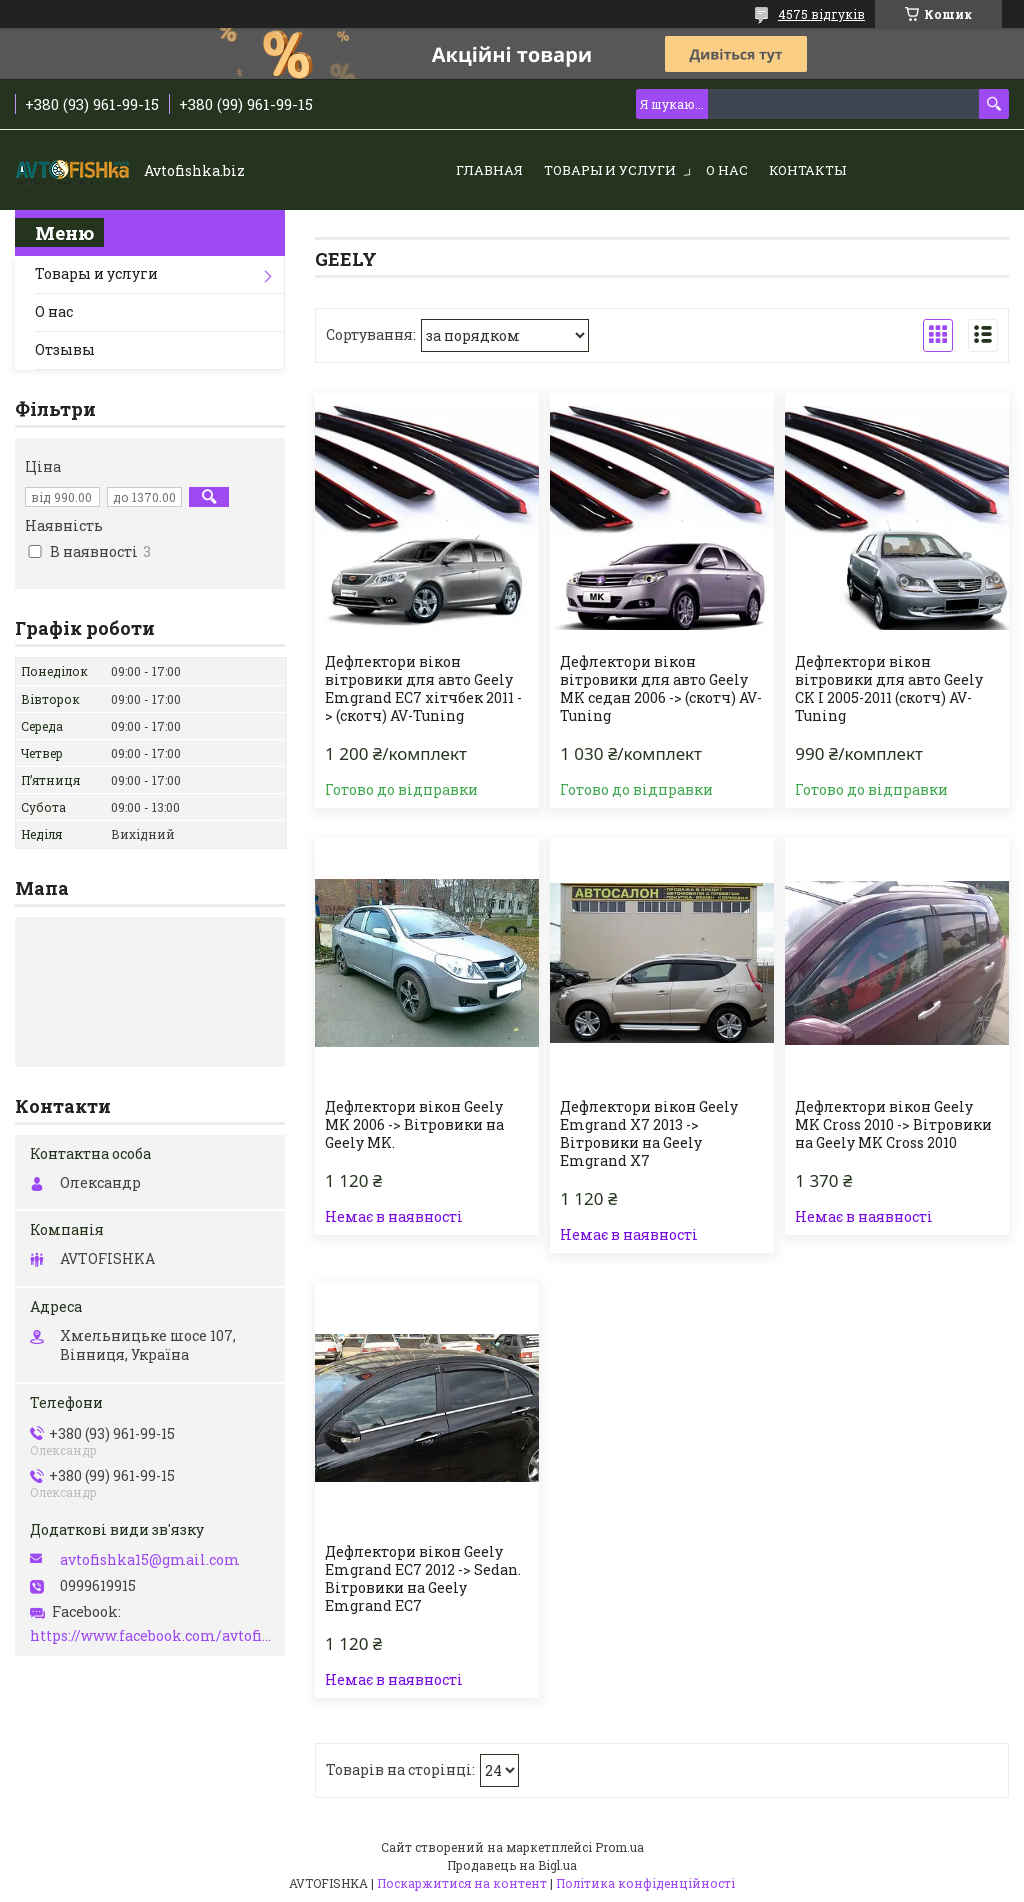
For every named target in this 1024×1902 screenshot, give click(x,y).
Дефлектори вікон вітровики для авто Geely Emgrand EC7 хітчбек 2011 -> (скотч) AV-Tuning (423, 689)
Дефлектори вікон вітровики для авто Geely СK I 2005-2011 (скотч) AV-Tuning (889, 689)
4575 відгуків (821, 14)
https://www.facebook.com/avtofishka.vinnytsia (152, 1636)
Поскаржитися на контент (462, 1883)
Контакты (807, 170)
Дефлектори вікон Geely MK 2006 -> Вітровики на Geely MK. (414, 1125)
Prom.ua (619, 1847)
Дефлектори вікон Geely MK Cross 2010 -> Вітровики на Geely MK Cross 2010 (893, 1125)
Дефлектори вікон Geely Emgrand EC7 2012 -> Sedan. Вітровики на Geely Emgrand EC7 (423, 1579)
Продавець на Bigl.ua (512, 1865)
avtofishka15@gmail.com (150, 1560)
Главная (489, 170)
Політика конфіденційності (645, 1883)
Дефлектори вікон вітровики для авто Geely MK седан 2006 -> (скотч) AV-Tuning (661, 689)
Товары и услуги (610, 170)
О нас (727, 170)
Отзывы (65, 349)
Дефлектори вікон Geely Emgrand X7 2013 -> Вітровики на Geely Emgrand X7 (649, 1134)
